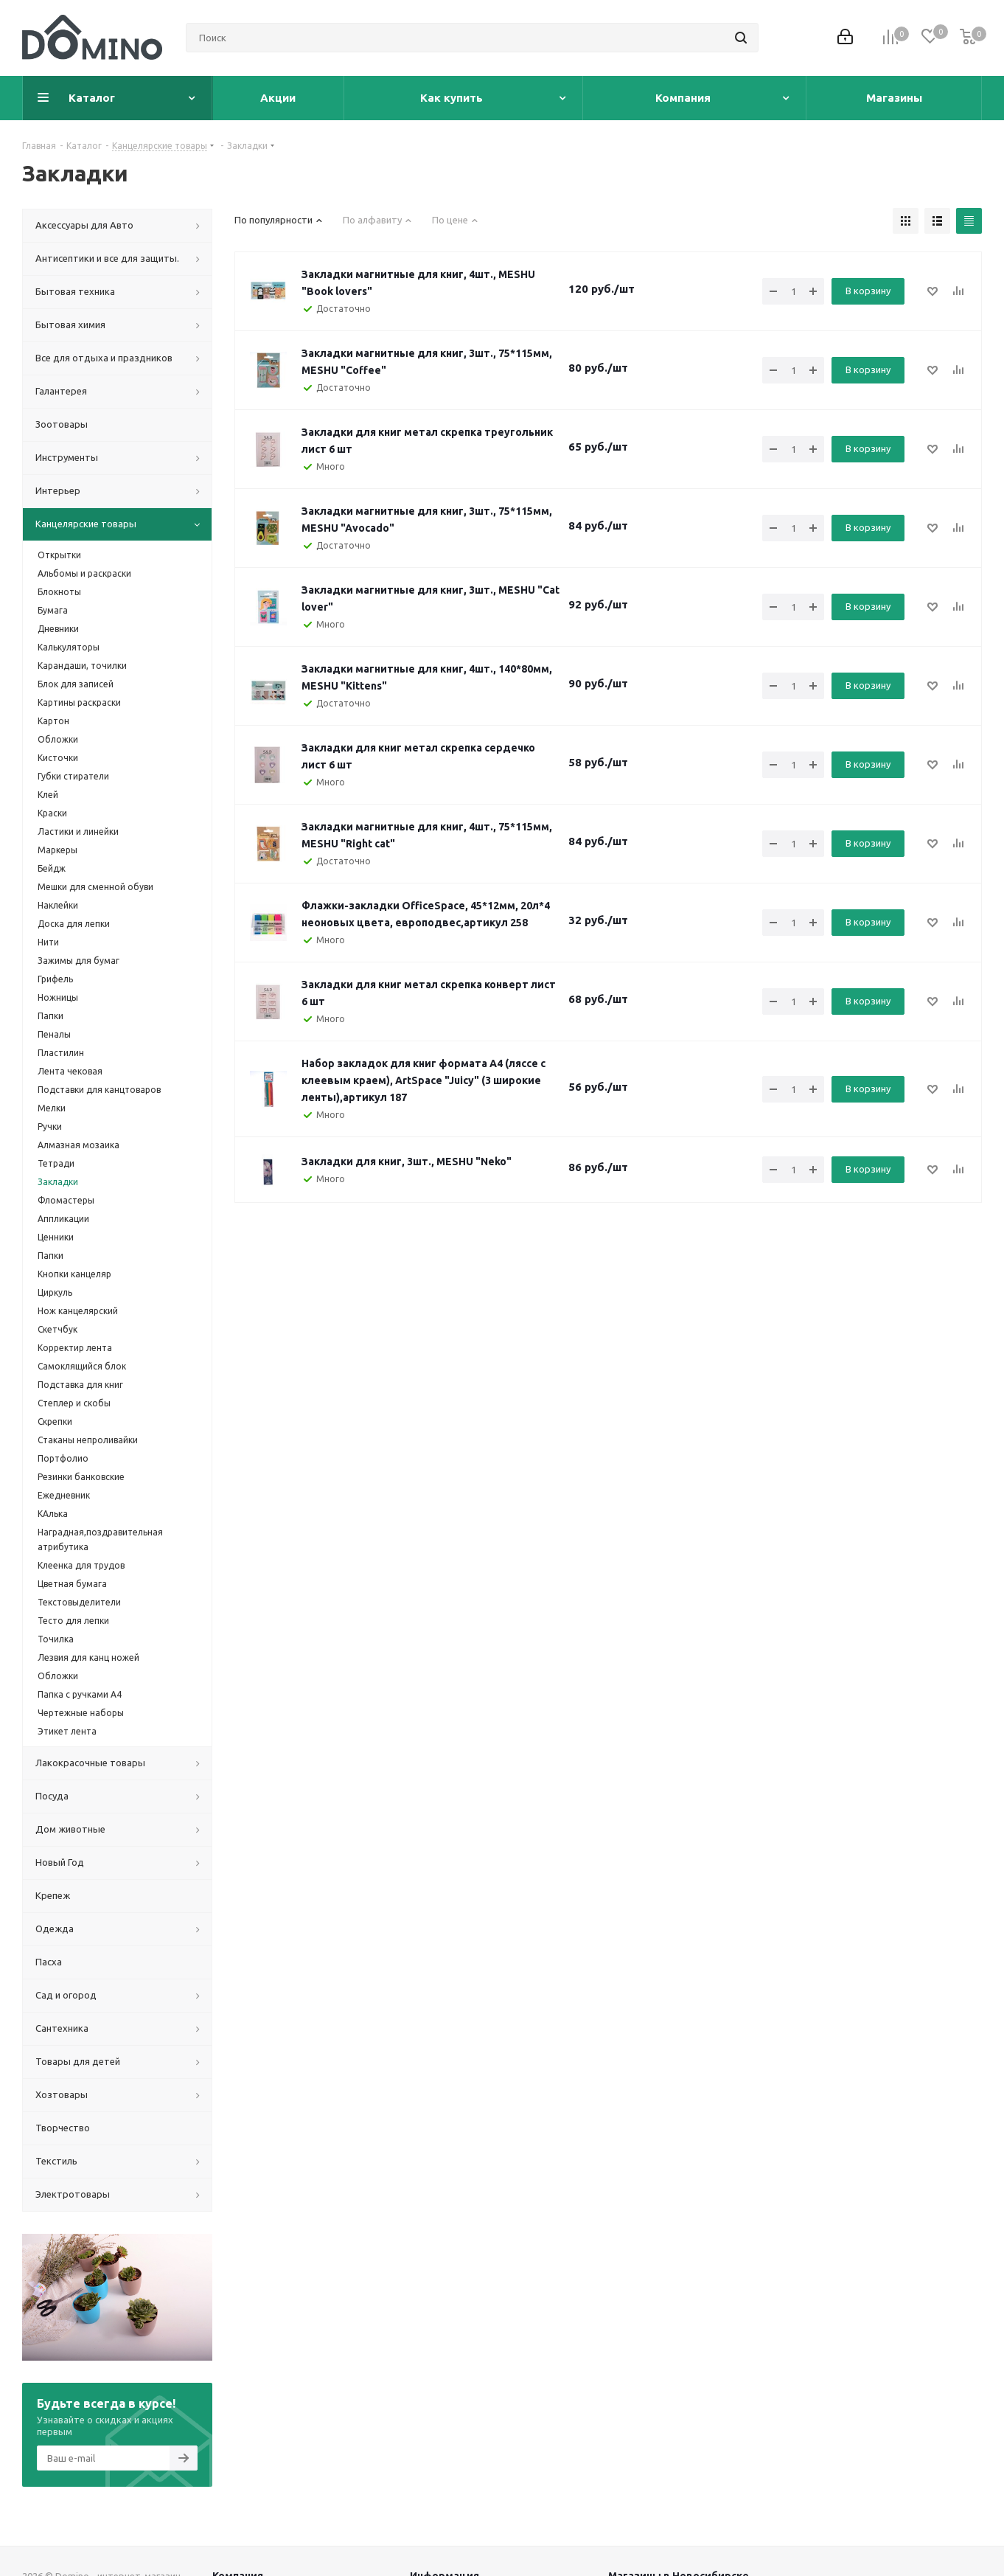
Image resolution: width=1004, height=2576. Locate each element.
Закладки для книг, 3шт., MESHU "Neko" (406, 1161)
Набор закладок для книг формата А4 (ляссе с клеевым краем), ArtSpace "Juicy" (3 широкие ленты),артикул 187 (423, 1080)
